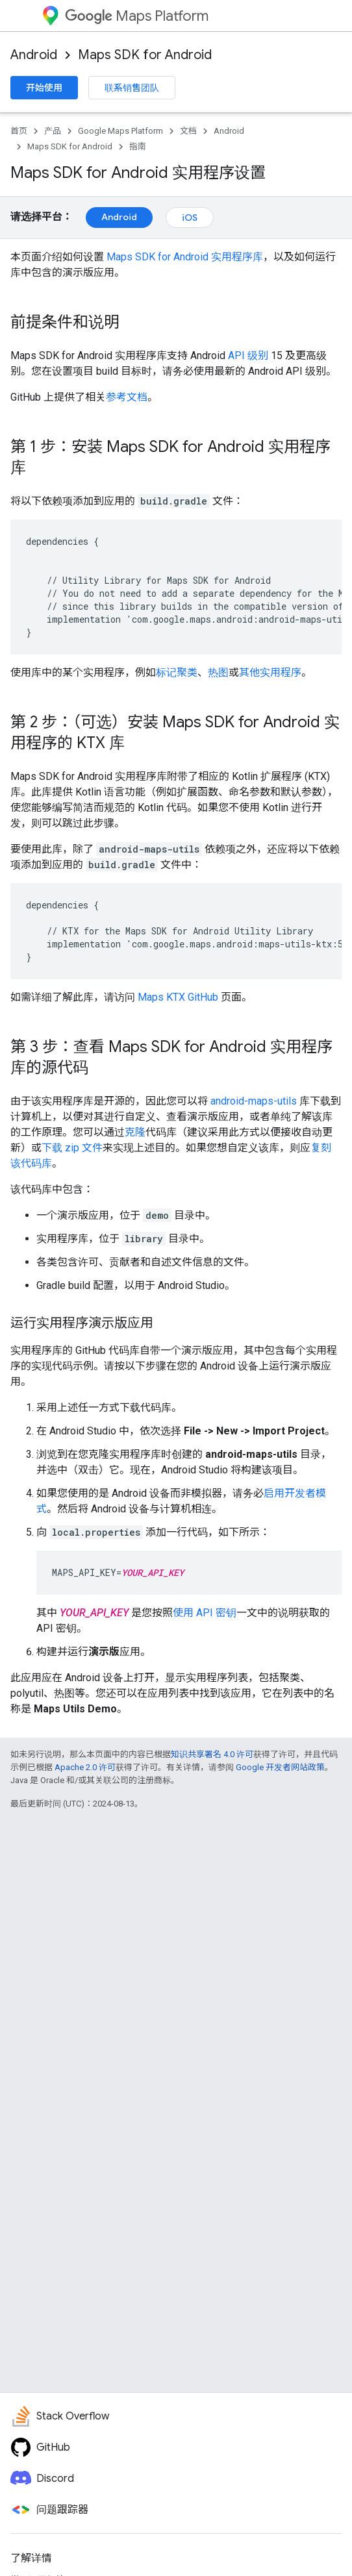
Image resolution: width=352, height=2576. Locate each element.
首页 (18, 131)
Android (33, 55)
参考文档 (126, 397)
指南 (137, 146)
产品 (52, 131)
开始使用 (44, 88)
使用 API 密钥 (204, 1613)
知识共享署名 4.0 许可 (212, 1754)
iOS (189, 217)
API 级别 (248, 355)
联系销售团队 (132, 88)
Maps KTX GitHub (178, 997)
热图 (218, 672)
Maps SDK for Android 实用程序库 (185, 257)
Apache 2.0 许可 (85, 1767)
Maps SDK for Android (145, 55)
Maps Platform (136, 16)
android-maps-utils (253, 1101)
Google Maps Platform (120, 131)
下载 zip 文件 (72, 1148)
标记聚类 (176, 672)
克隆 (135, 1132)
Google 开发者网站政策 (280, 1767)
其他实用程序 (270, 672)
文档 (188, 131)
